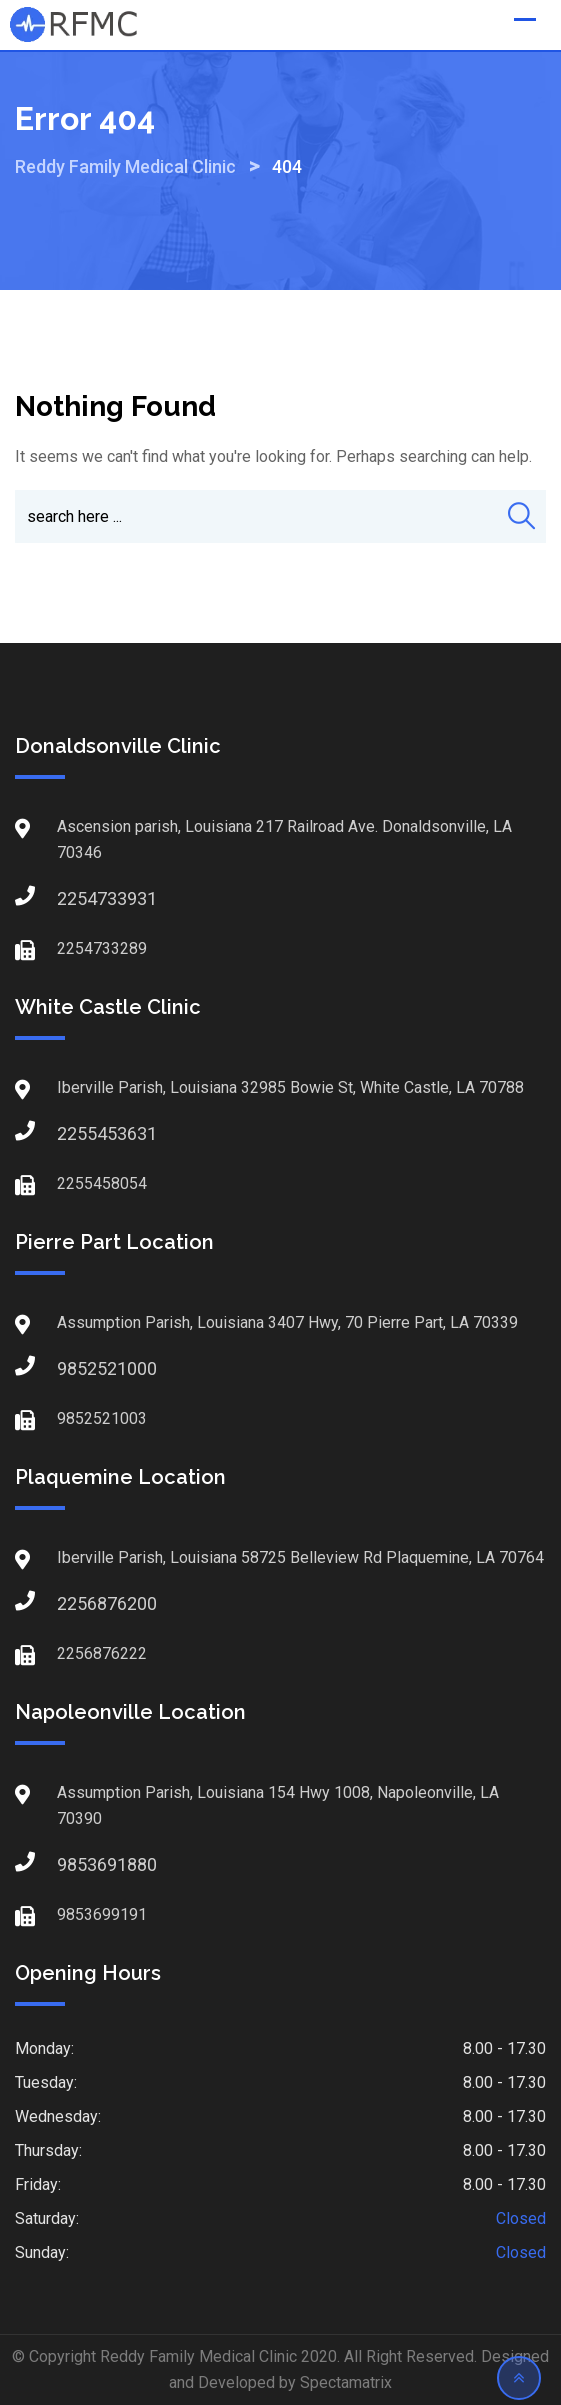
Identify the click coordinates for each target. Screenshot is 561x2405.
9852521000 (77, 1368)
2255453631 (77, 1133)
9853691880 (77, 1864)
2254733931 (77, 898)
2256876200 (77, 1603)
